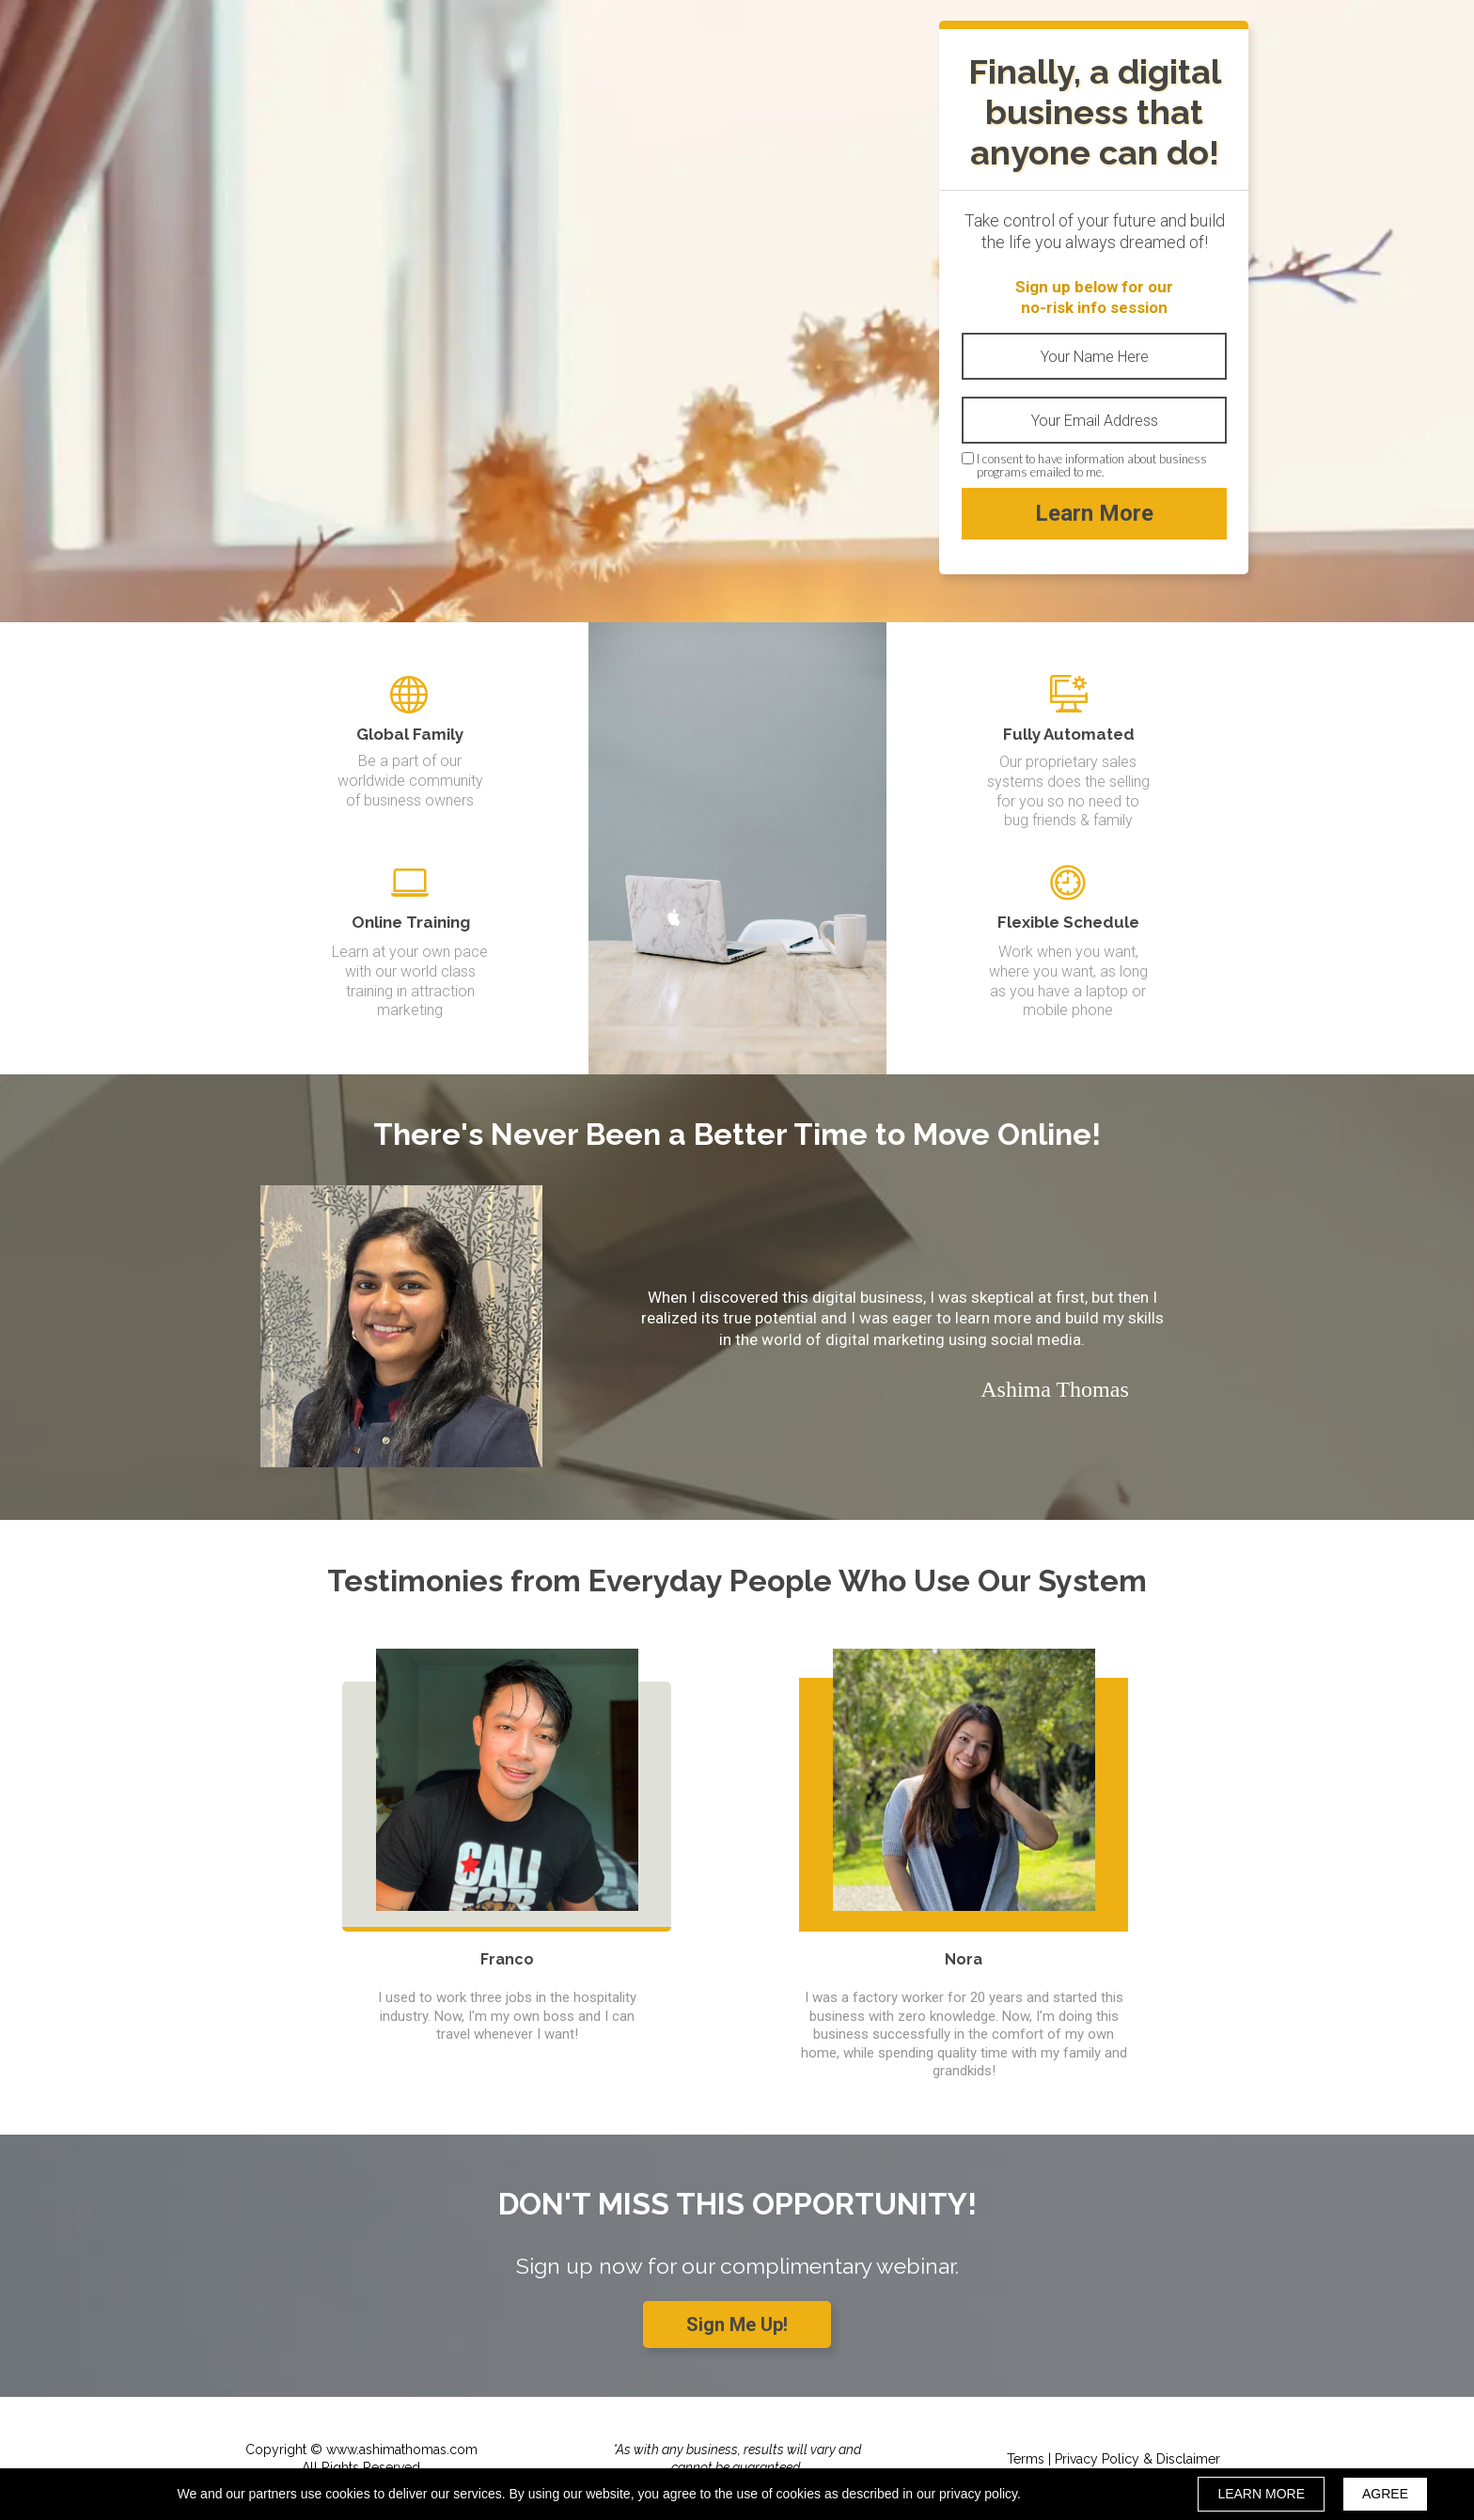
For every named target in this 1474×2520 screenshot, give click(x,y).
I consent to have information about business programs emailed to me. (1092, 465)
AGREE (1385, 2493)
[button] (737, 2324)
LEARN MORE (1261, 2493)
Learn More (1094, 514)
